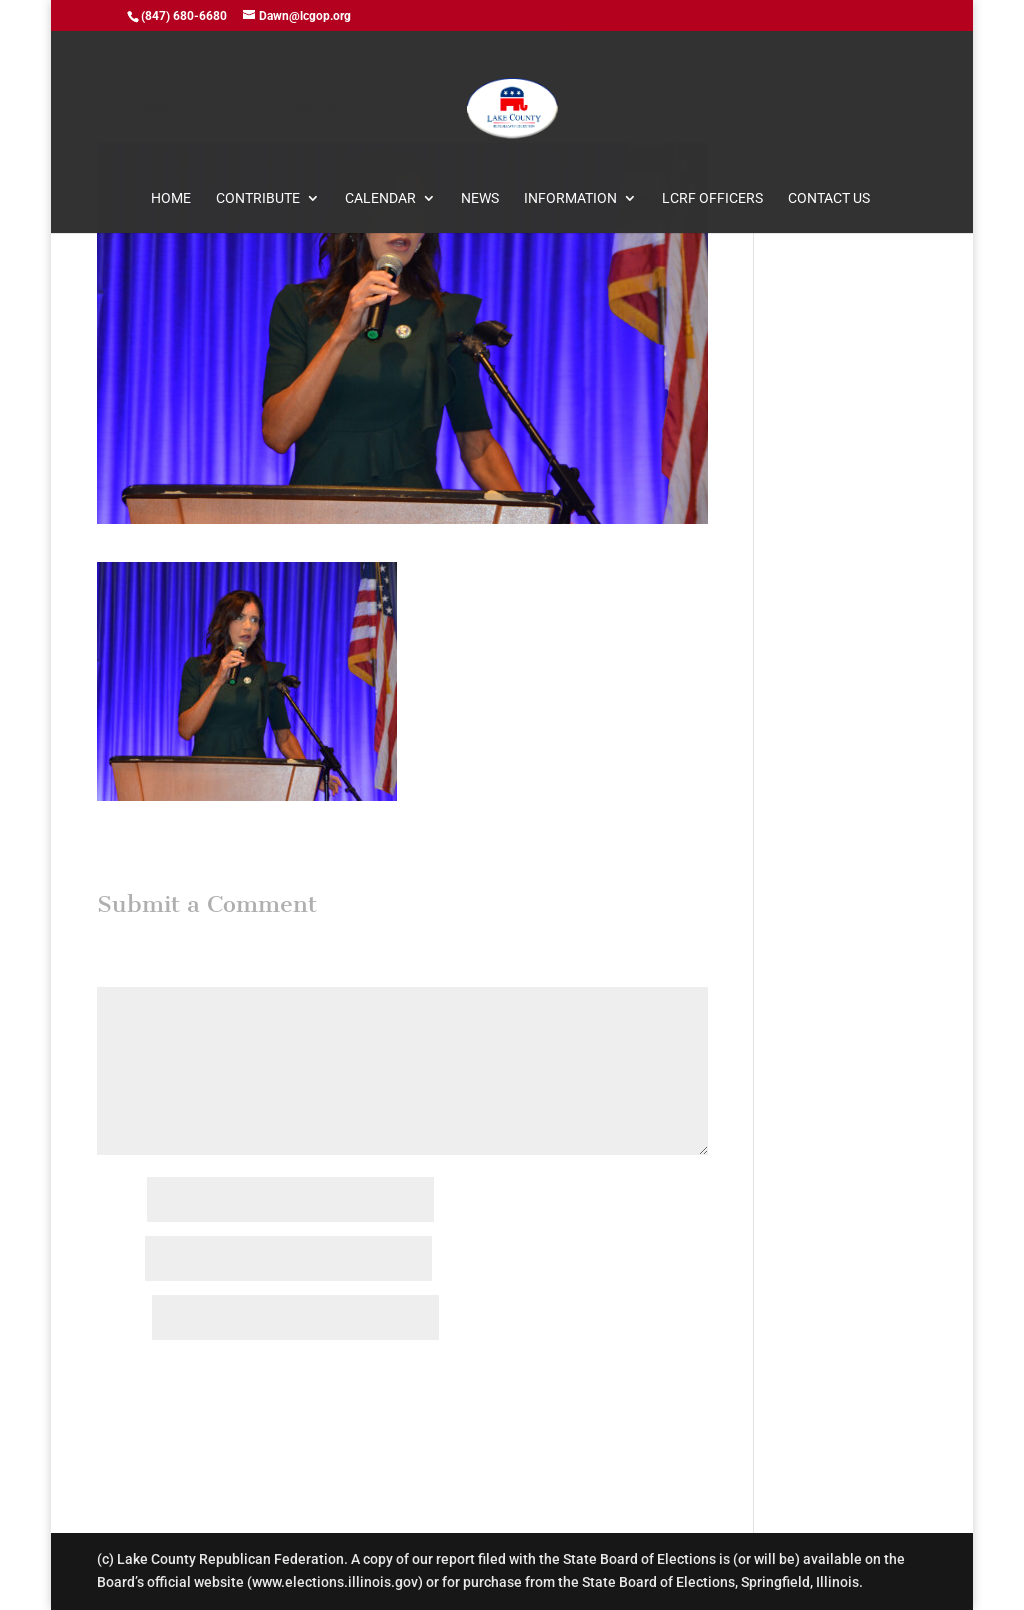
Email (119, 1260)
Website (123, 1319)
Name (120, 1201)
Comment (132, 974)
